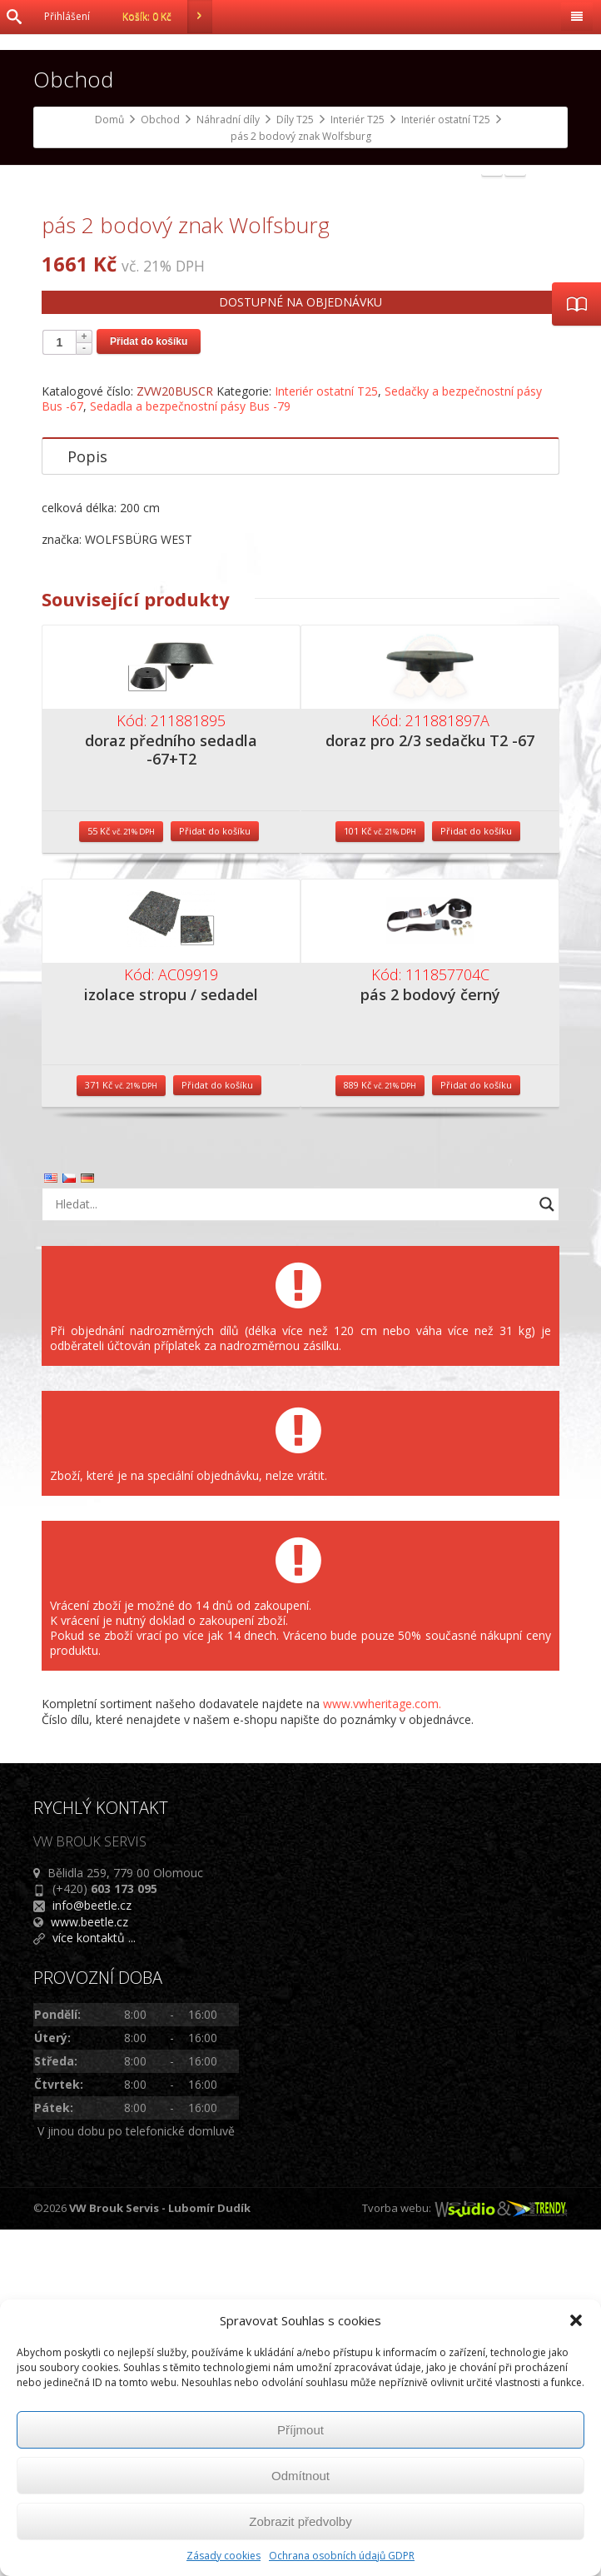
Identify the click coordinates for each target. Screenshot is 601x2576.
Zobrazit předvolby (300, 2521)
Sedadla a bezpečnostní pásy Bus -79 (190, 752)
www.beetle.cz (89, 2267)
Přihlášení (67, 16)
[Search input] (290, 1550)
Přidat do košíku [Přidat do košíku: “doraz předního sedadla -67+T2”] (215, 1176)
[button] (576, 2320)
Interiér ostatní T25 (326, 737)
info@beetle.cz (92, 2251)
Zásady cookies (223, 2556)
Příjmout (300, 2430)
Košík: (167, 16)
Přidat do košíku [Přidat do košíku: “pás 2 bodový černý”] (476, 1430)
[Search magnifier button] (547, 1550)
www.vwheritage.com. (382, 2049)
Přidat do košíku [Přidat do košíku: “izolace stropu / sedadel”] (217, 1430)
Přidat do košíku (148, 688)
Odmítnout (300, 2476)
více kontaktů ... (94, 2283)
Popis (87, 803)
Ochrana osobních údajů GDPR (342, 2556)
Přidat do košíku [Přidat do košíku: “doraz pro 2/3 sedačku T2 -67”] (476, 1176)
